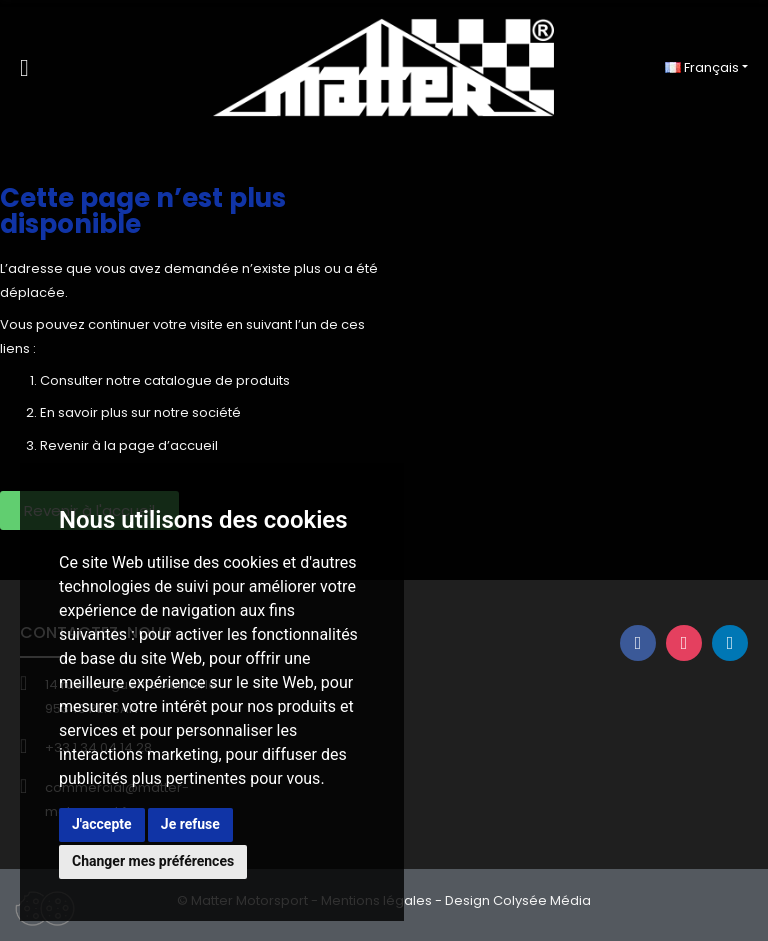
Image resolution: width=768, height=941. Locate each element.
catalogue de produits (217, 380)
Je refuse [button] (190, 824)
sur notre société (186, 412)
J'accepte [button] (102, 824)
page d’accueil (168, 445)
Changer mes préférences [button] (153, 861)
